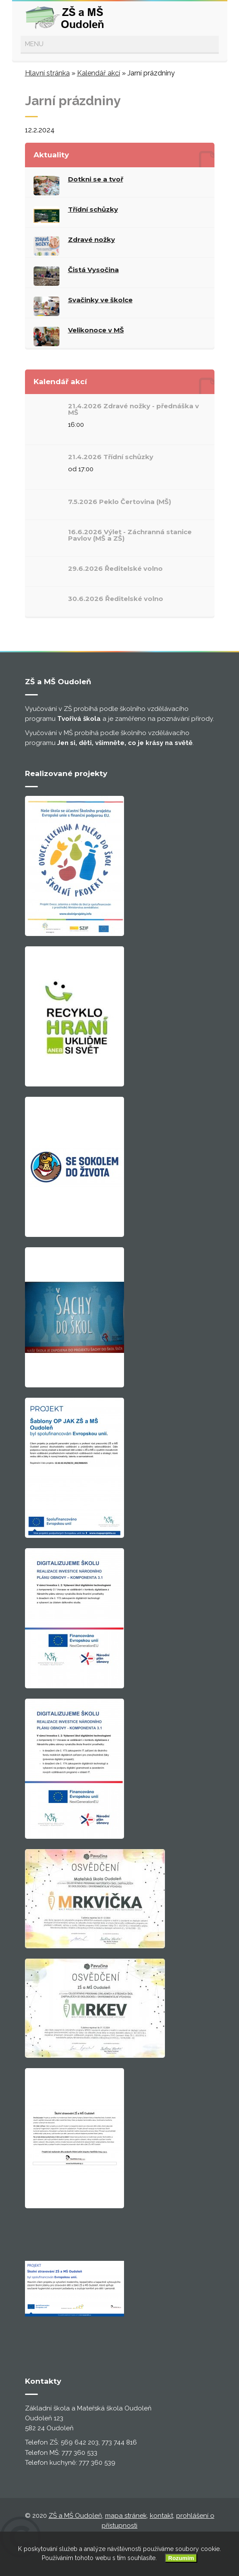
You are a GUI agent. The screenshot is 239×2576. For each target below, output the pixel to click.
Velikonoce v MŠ (96, 330)
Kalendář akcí (98, 73)
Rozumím (181, 2558)
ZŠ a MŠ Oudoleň (75, 2516)
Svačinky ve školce (100, 300)
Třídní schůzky (93, 209)
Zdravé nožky (91, 239)
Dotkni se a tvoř (95, 179)
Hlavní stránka (47, 73)
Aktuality (51, 154)
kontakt (161, 2516)
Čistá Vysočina (93, 270)
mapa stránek (126, 2516)
